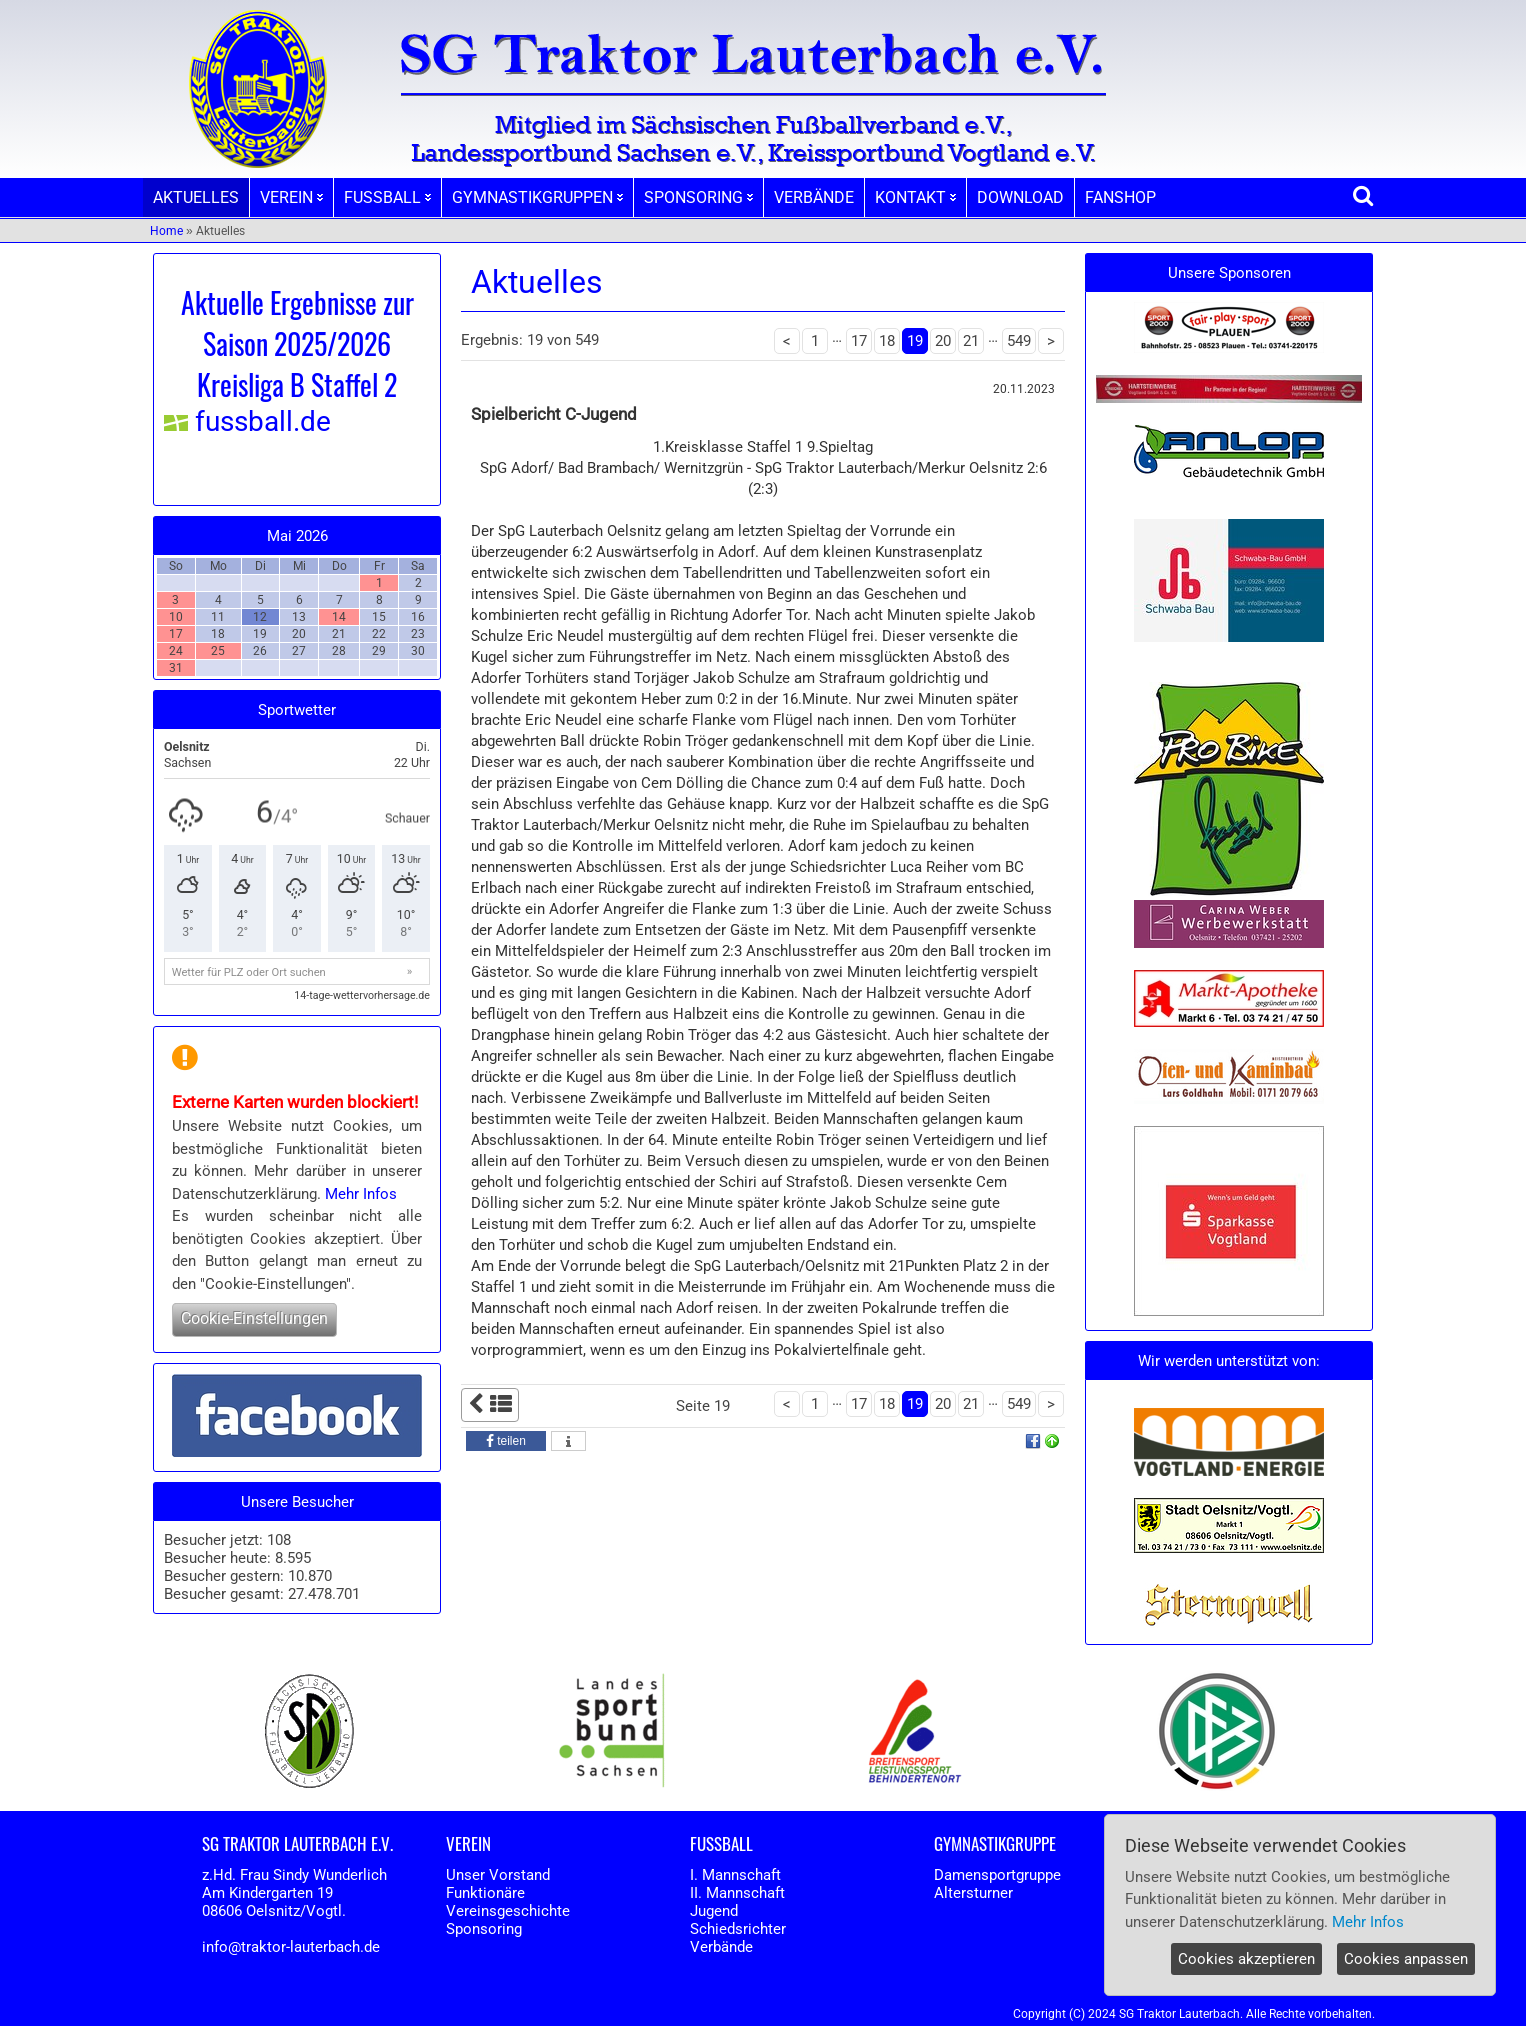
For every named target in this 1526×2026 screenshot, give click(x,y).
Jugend (714, 1911)
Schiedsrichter (738, 1929)
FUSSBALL (387, 197)
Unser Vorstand (498, 1875)
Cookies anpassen (1406, 1959)
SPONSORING (698, 197)
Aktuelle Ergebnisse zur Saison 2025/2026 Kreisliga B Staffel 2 (297, 343)
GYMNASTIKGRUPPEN (537, 197)
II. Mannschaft (737, 1893)
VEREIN (291, 197)
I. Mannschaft (735, 1875)
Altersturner (973, 1893)
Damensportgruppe (997, 1875)
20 (943, 341)
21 (971, 341)
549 (1019, 341)
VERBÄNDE (814, 197)
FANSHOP (1120, 197)
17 (859, 341)
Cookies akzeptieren (1246, 1959)
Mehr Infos (361, 1194)
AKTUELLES (196, 197)
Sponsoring (484, 1929)
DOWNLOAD (1020, 197)
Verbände (721, 1947)
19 (915, 341)
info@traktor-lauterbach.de (291, 1947)
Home (166, 231)
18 (887, 341)
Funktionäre (485, 1893)
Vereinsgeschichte (508, 1911)
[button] (506, 1441)
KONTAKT (915, 197)
